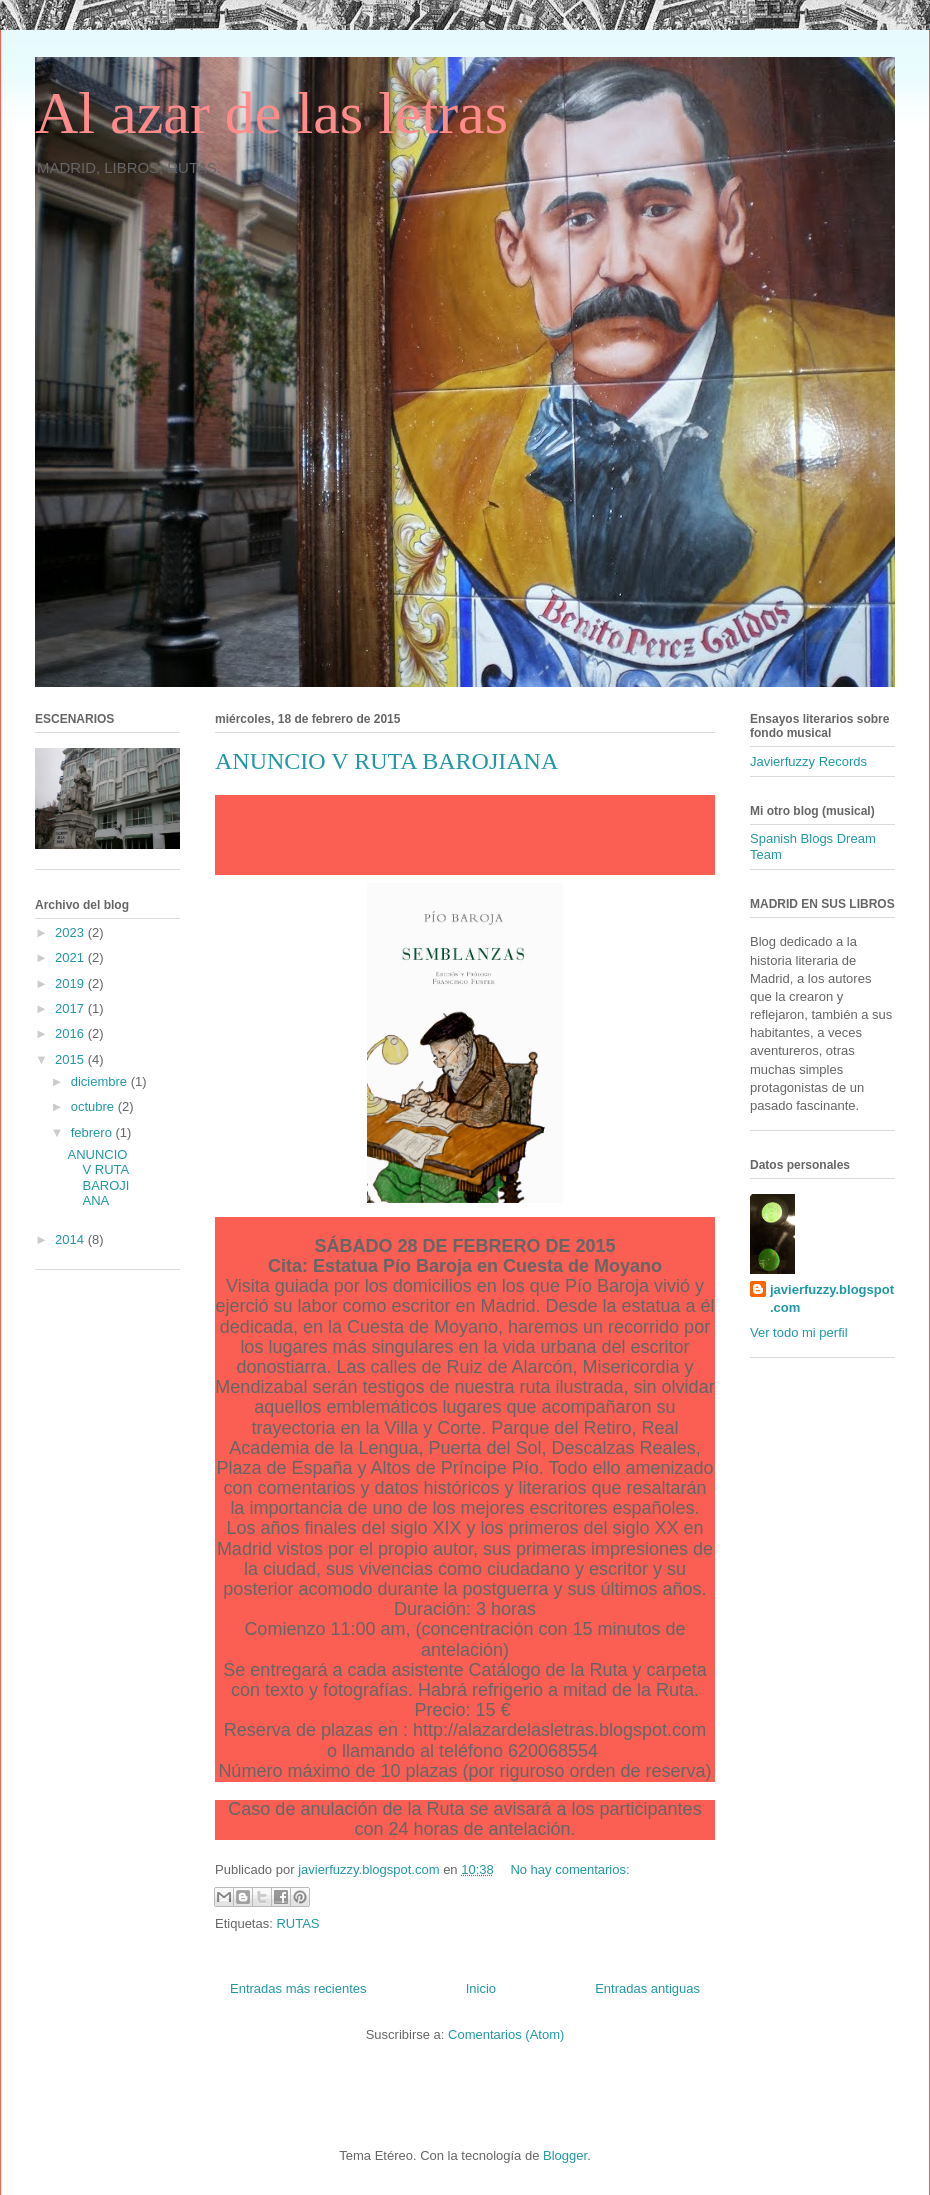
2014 (71, 1239)
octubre (94, 1106)
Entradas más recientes (298, 1988)
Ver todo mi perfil (799, 1332)
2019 (71, 983)
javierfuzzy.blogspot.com (832, 1298)
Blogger (565, 2155)
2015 (71, 1059)
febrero (93, 1132)
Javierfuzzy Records (808, 761)
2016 (71, 1033)
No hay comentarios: (569, 1869)
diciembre (101, 1081)
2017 (71, 1008)
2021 (71, 957)
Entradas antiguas (647, 1988)
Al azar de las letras (271, 113)
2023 (71, 932)
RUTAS (297, 1923)
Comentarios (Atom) (506, 2034)
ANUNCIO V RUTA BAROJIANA (386, 761)
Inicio (481, 1988)
